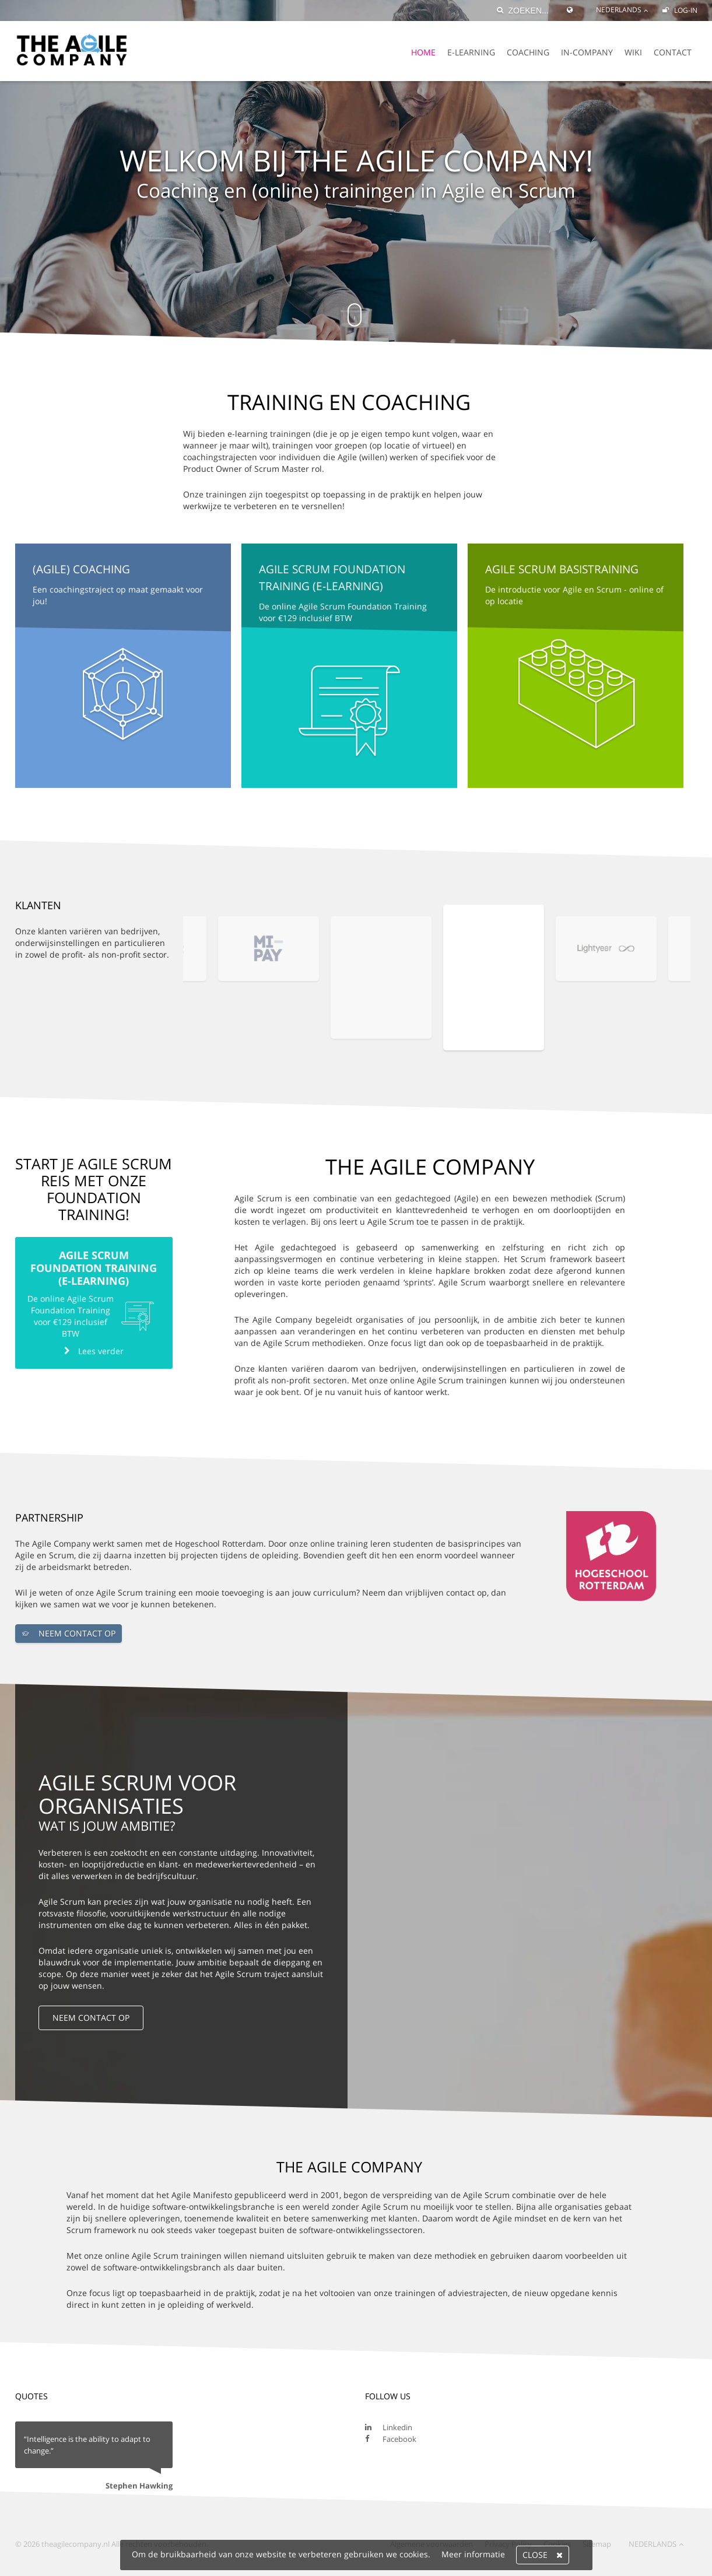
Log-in (679, 10)
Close (542, 2555)
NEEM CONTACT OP (68, 1633)
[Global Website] (572, 4)
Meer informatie (473, 2554)
